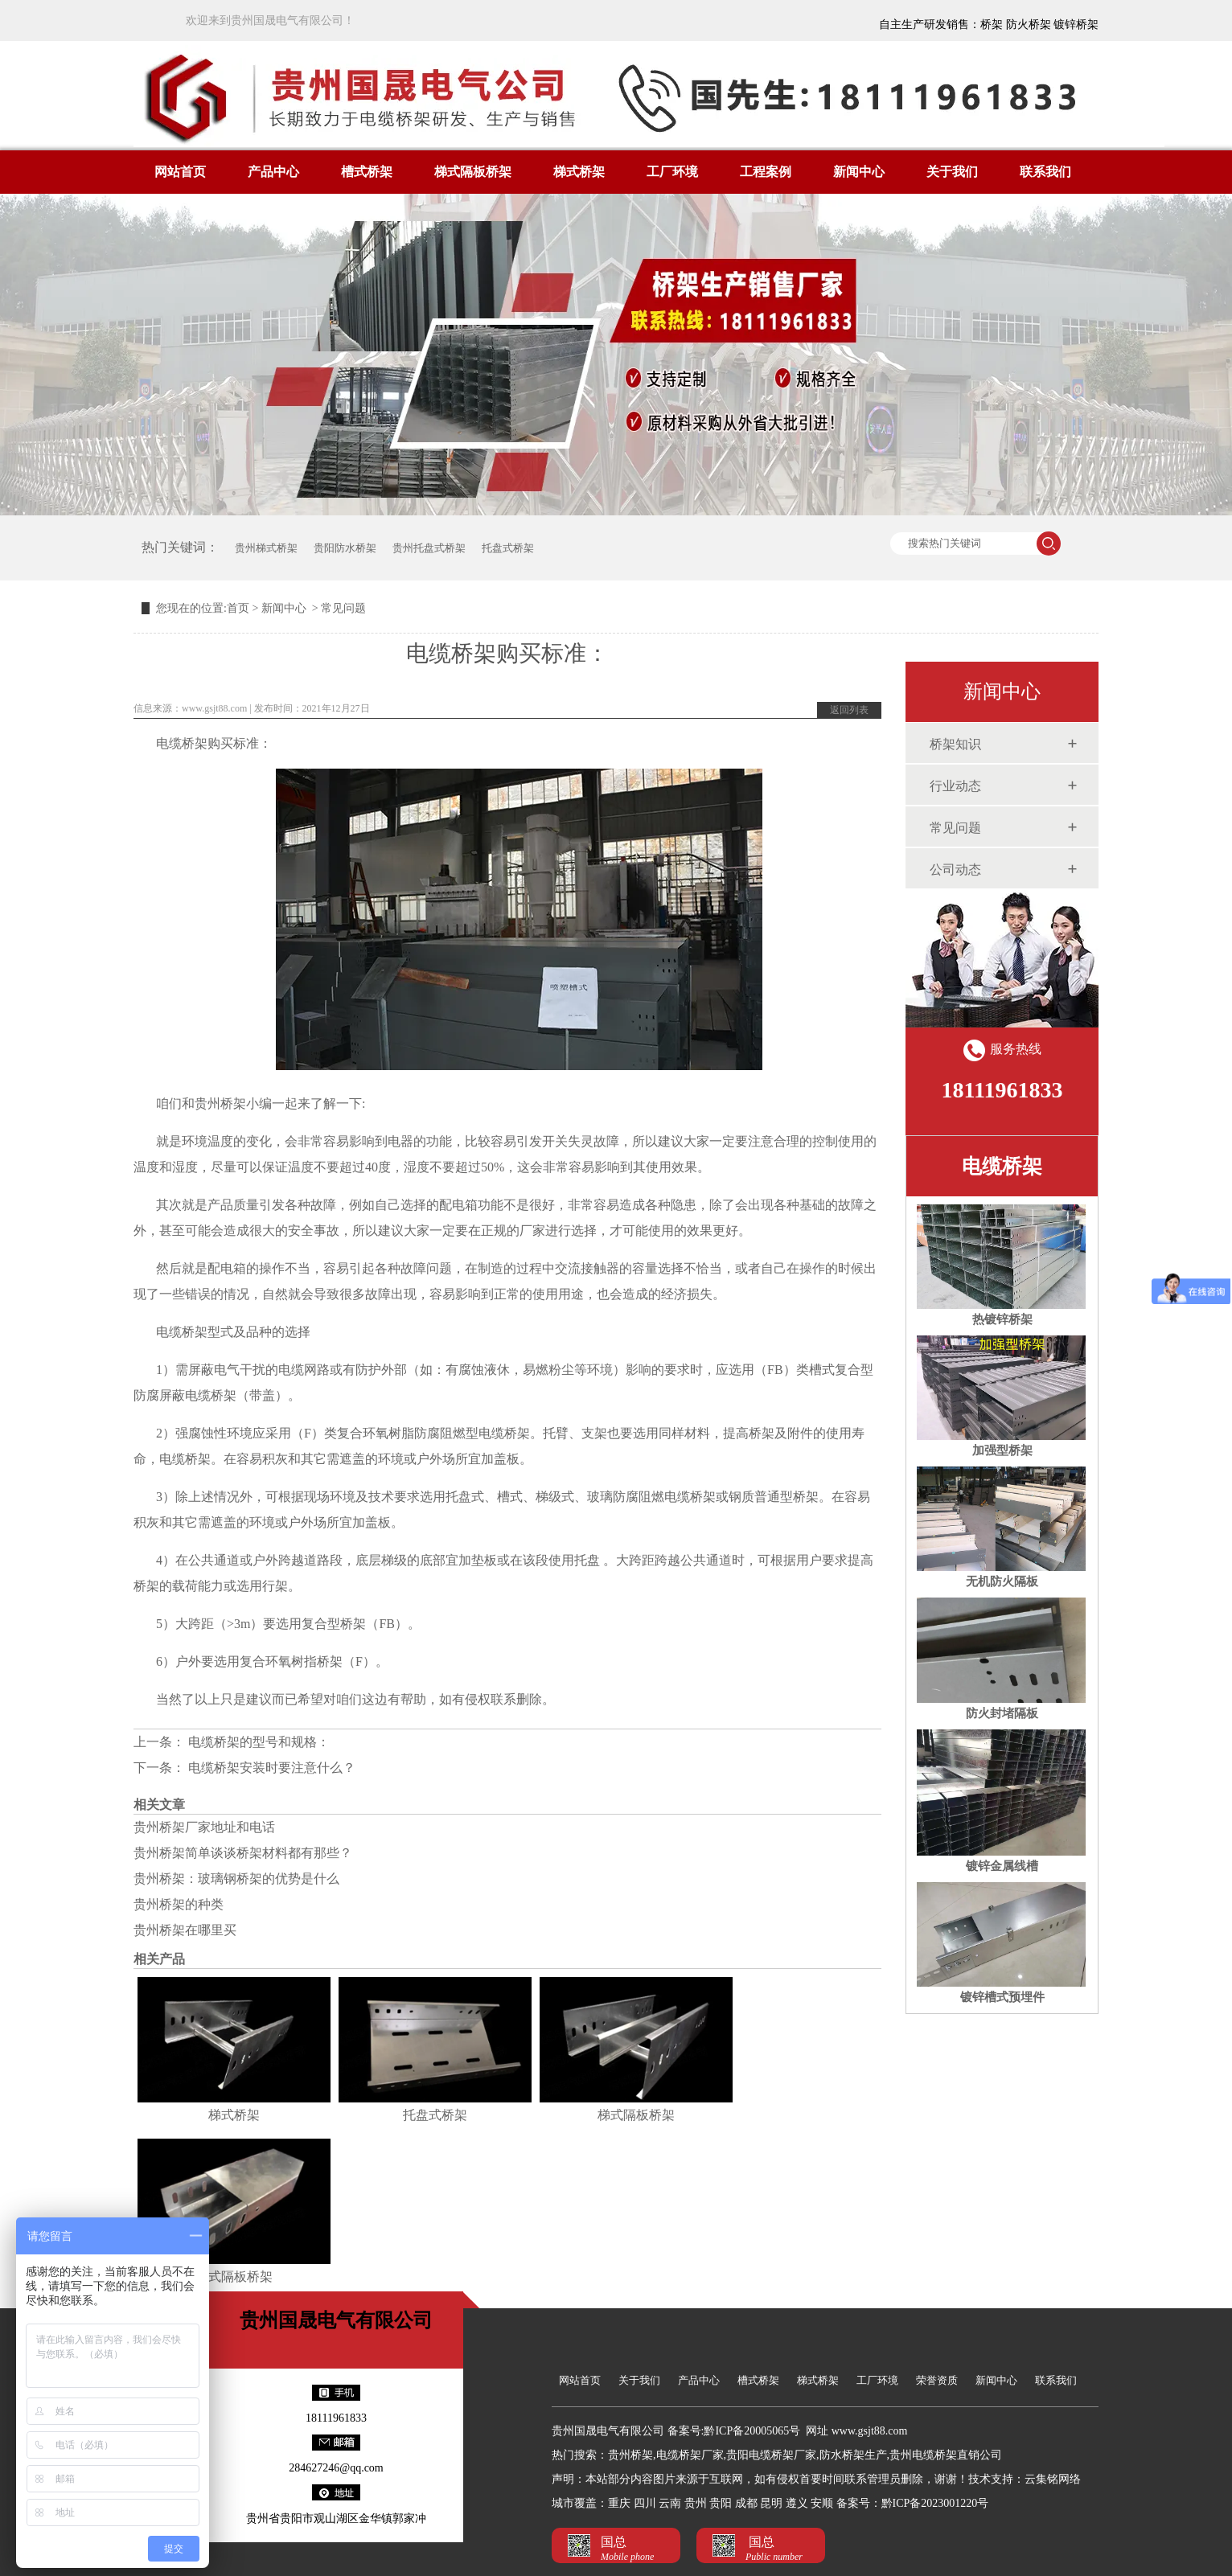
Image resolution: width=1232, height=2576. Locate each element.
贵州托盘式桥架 (429, 548)
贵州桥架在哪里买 (184, 1930)
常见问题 (955, 828)
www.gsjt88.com (214, 708)
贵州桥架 (220, 1103)
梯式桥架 (579, 171)
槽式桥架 (366, 171)
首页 (238, 608)
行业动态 (955, 786)
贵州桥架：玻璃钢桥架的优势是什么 (236, 1878)
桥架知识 (955, 744)
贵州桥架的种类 (178, 1904)
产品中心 (273, 171)
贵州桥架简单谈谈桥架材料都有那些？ (242, 1853)
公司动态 (955, 869)
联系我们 (1045, 171)
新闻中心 (859, 171)
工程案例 (765, 171)
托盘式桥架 (508, 548)
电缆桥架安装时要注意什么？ (270, 1767)
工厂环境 (672, 171)
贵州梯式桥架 (266, 548)
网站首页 (180, 171)
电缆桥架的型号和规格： (257, 1742)
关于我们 (952, 171)
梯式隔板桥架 (472, 171)
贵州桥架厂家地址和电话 (204, 1827)
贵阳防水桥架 (345, 548)
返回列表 (849, 710)
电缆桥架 (1002, 1166)
